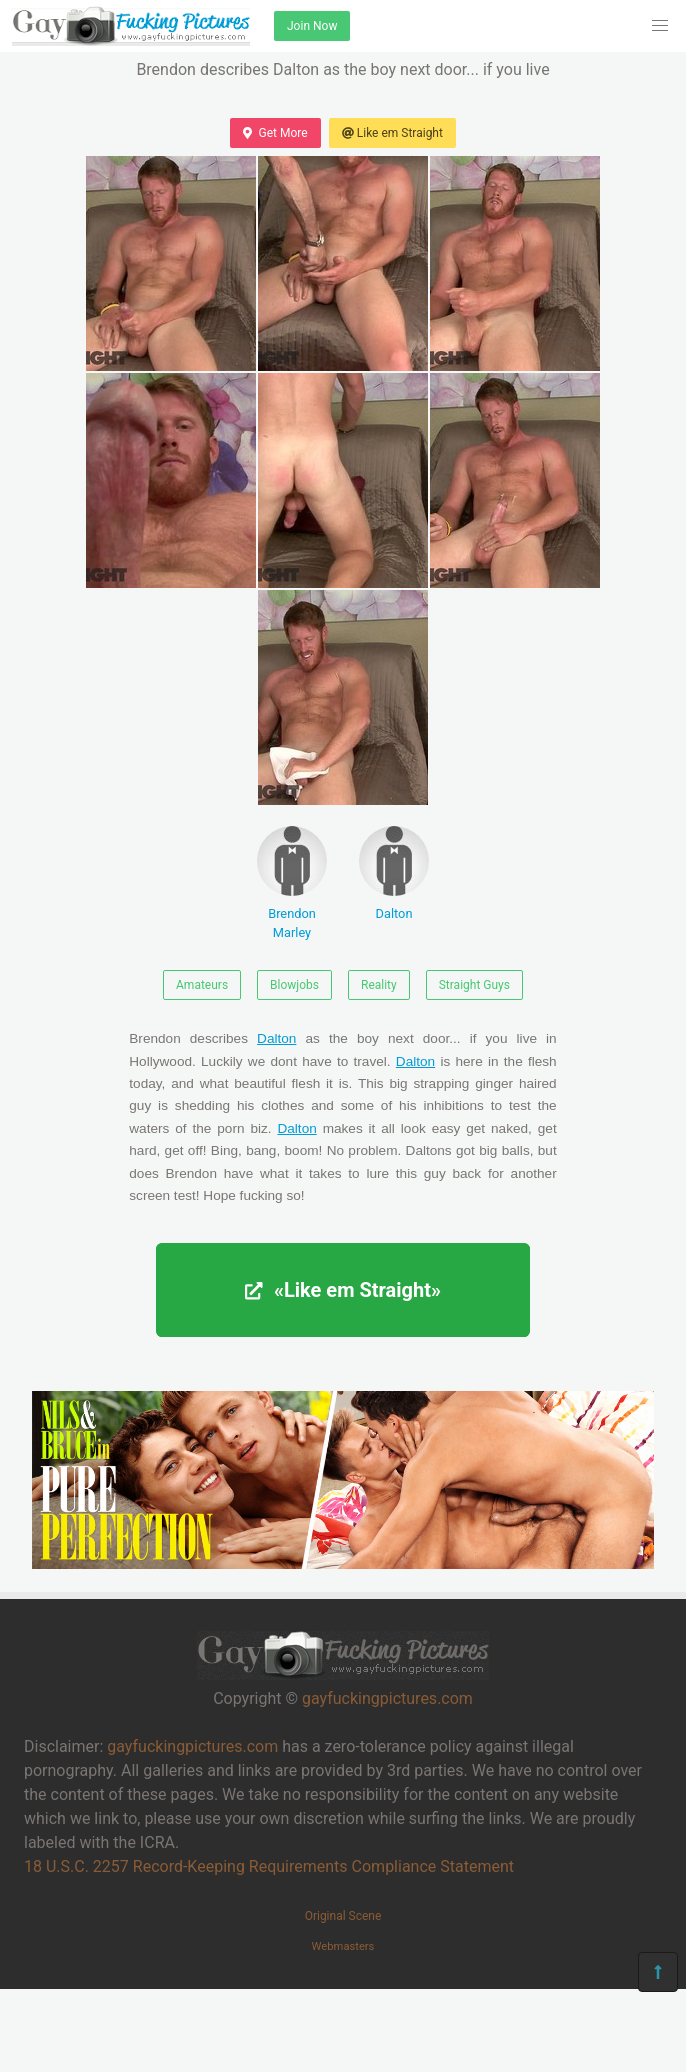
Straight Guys (474, 985)
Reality (379, 985)
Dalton (394, 873)
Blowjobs (294, 985)
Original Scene (343, 1916)
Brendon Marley (292, 883)
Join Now (312, 26)
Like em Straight (392, 133)
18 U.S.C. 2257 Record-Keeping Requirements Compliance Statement (269, 1866)
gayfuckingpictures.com (387, 1698)
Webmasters (343, 1946)
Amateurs (202, 985)
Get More (275, 133)
